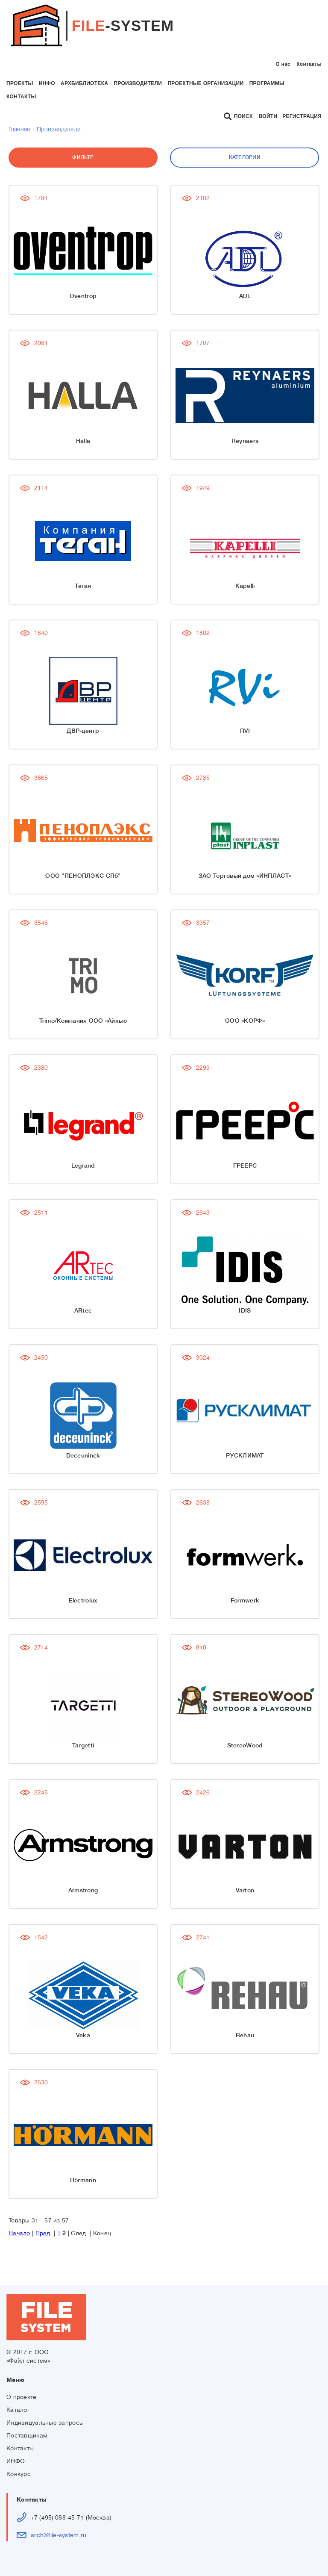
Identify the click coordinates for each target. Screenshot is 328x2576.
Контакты (309, 64)
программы (266, 83)
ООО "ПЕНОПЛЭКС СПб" (82, 875)
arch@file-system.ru (58, 2535)
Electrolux (83, 1600)
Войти (268, 116)
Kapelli (245, 585)
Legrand (83, 1165)
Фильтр (83, 157)
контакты (21, 97)
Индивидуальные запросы (45, 2422)
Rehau (245, 2035)
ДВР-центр (83, 730)
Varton (245, 1890)
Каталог (18, 2409)
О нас (282, 64)
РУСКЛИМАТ (245, 1455)
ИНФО (15, 2461)
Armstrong (83, 1890)
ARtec (83, 1310)
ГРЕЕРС (245, 1165)
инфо (47, 83)
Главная (19, 130)
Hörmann (83, 2180)
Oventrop (83, 295)
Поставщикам (26, 2435)
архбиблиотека (84, 83)
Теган (83, 585)
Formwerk (245, 1600)
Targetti (83, 1745)
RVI (245, 730)
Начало (19, 2233)
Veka (83, 2035)
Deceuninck (83, 1455)
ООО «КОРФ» (245, 1020)
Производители (59, 130)
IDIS (245, 1310)
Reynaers (244, 440)
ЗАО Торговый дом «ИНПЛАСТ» (245, 875)
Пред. (43, 2233)
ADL (245, 295)
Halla (83, 440)
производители (138, 83)
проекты (19, 83)
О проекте (21, 2396)
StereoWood (245, 1745)
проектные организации (205, 83)
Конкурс (18, 2473)
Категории (245, 157)
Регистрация (302, 116)
